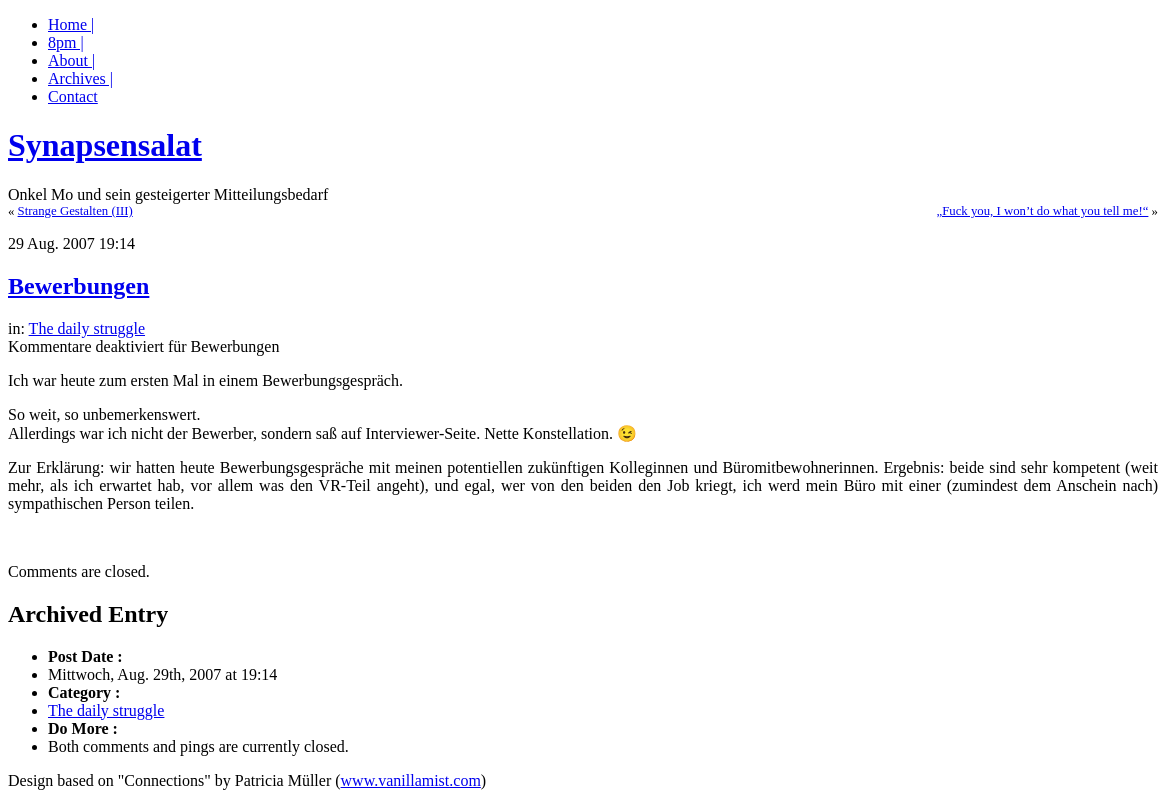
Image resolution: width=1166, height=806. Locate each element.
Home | (71, 24)
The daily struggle (87, 328)
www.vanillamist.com (411, 780)
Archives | (80, 78)
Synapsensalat (105, 145)
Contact (73, 96)
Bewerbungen (78, 286)
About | (71, 60)
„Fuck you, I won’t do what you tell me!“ (1042, 211)
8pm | (66, 42)
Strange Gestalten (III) (75, 211)
